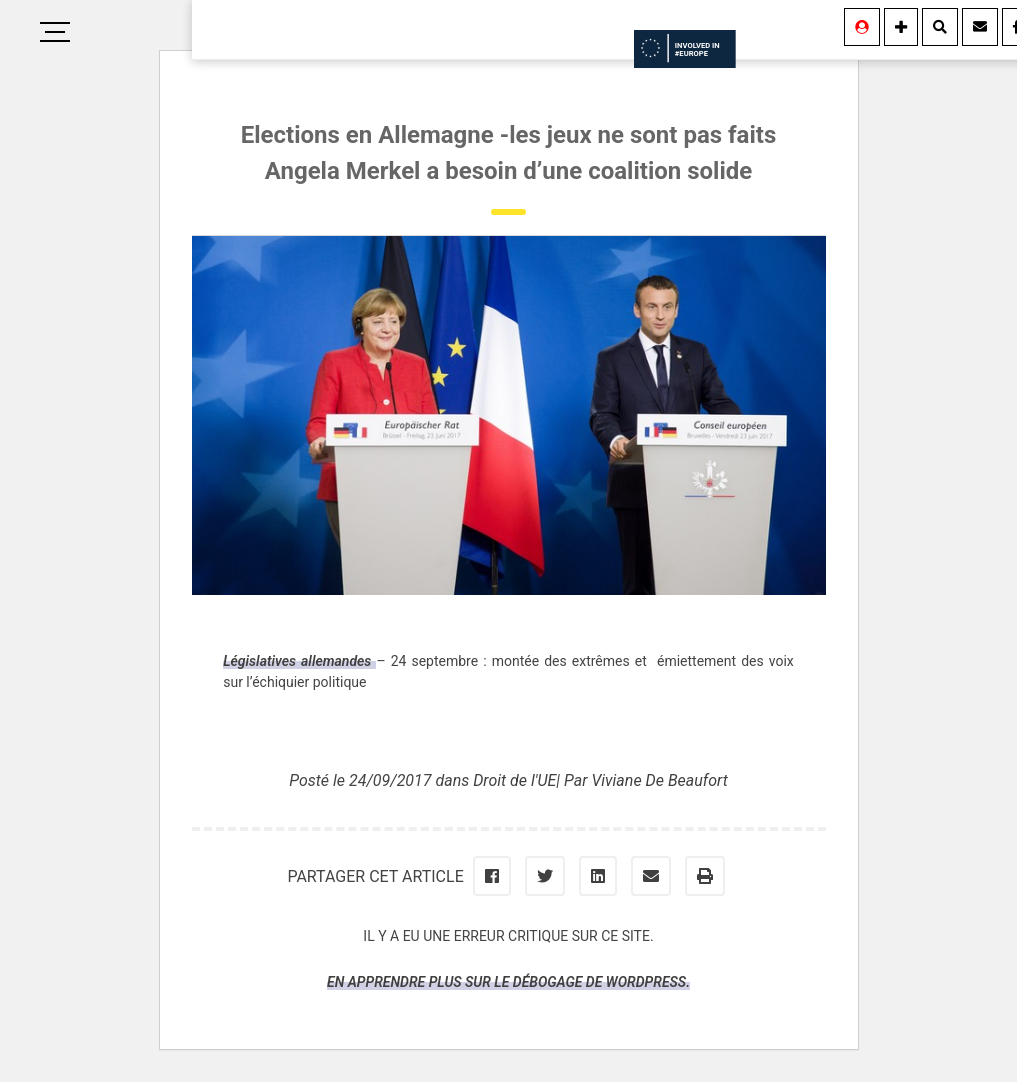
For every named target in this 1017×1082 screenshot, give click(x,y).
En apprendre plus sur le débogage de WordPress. (508, 982)
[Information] (901, 27)
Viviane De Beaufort (659, 780)
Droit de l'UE (514, 780)
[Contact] (980, 27)
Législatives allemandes (299, 661)
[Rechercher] (940, 27)
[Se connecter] (862, 27)
